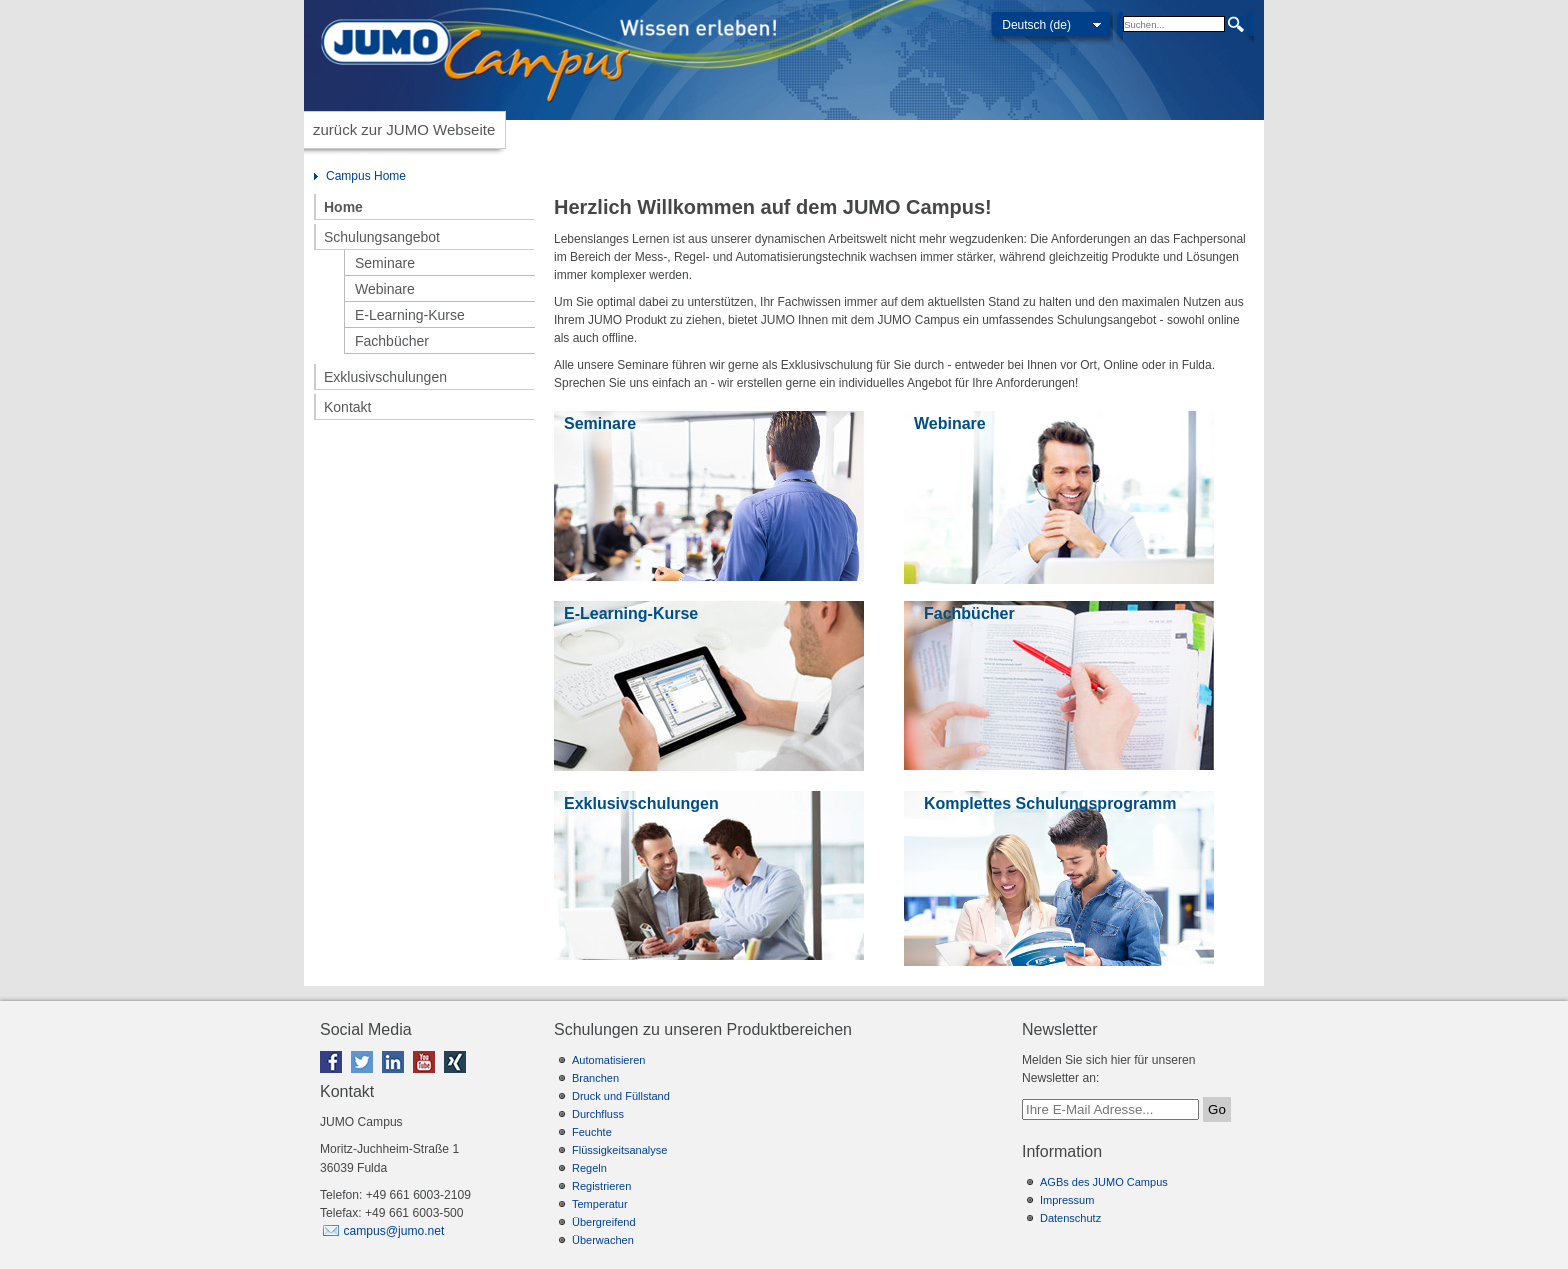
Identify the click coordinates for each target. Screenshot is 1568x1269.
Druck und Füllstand (621, 1096)
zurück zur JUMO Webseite (404, 129)
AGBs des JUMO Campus (1104, 1182)
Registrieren (601, 1186)
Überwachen (603, 1240)
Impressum (1067, 1200)
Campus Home (366, 176)
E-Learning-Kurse (410, 315)
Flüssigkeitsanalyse (619, 1150)
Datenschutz (1070, 1218)
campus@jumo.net (393, 1231)
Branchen (595, 1078)
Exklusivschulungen (385, 377)
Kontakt (347, 407)
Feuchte (592, 1132)
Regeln (589, 1168)
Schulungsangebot (382, 237)
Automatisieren (608, 1060)
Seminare (385, 263)
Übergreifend (604, 1222)
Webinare (385, 289)
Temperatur (600, 1204)
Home (343, 207)
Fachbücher (392, 341)
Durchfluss (598, 1114)
